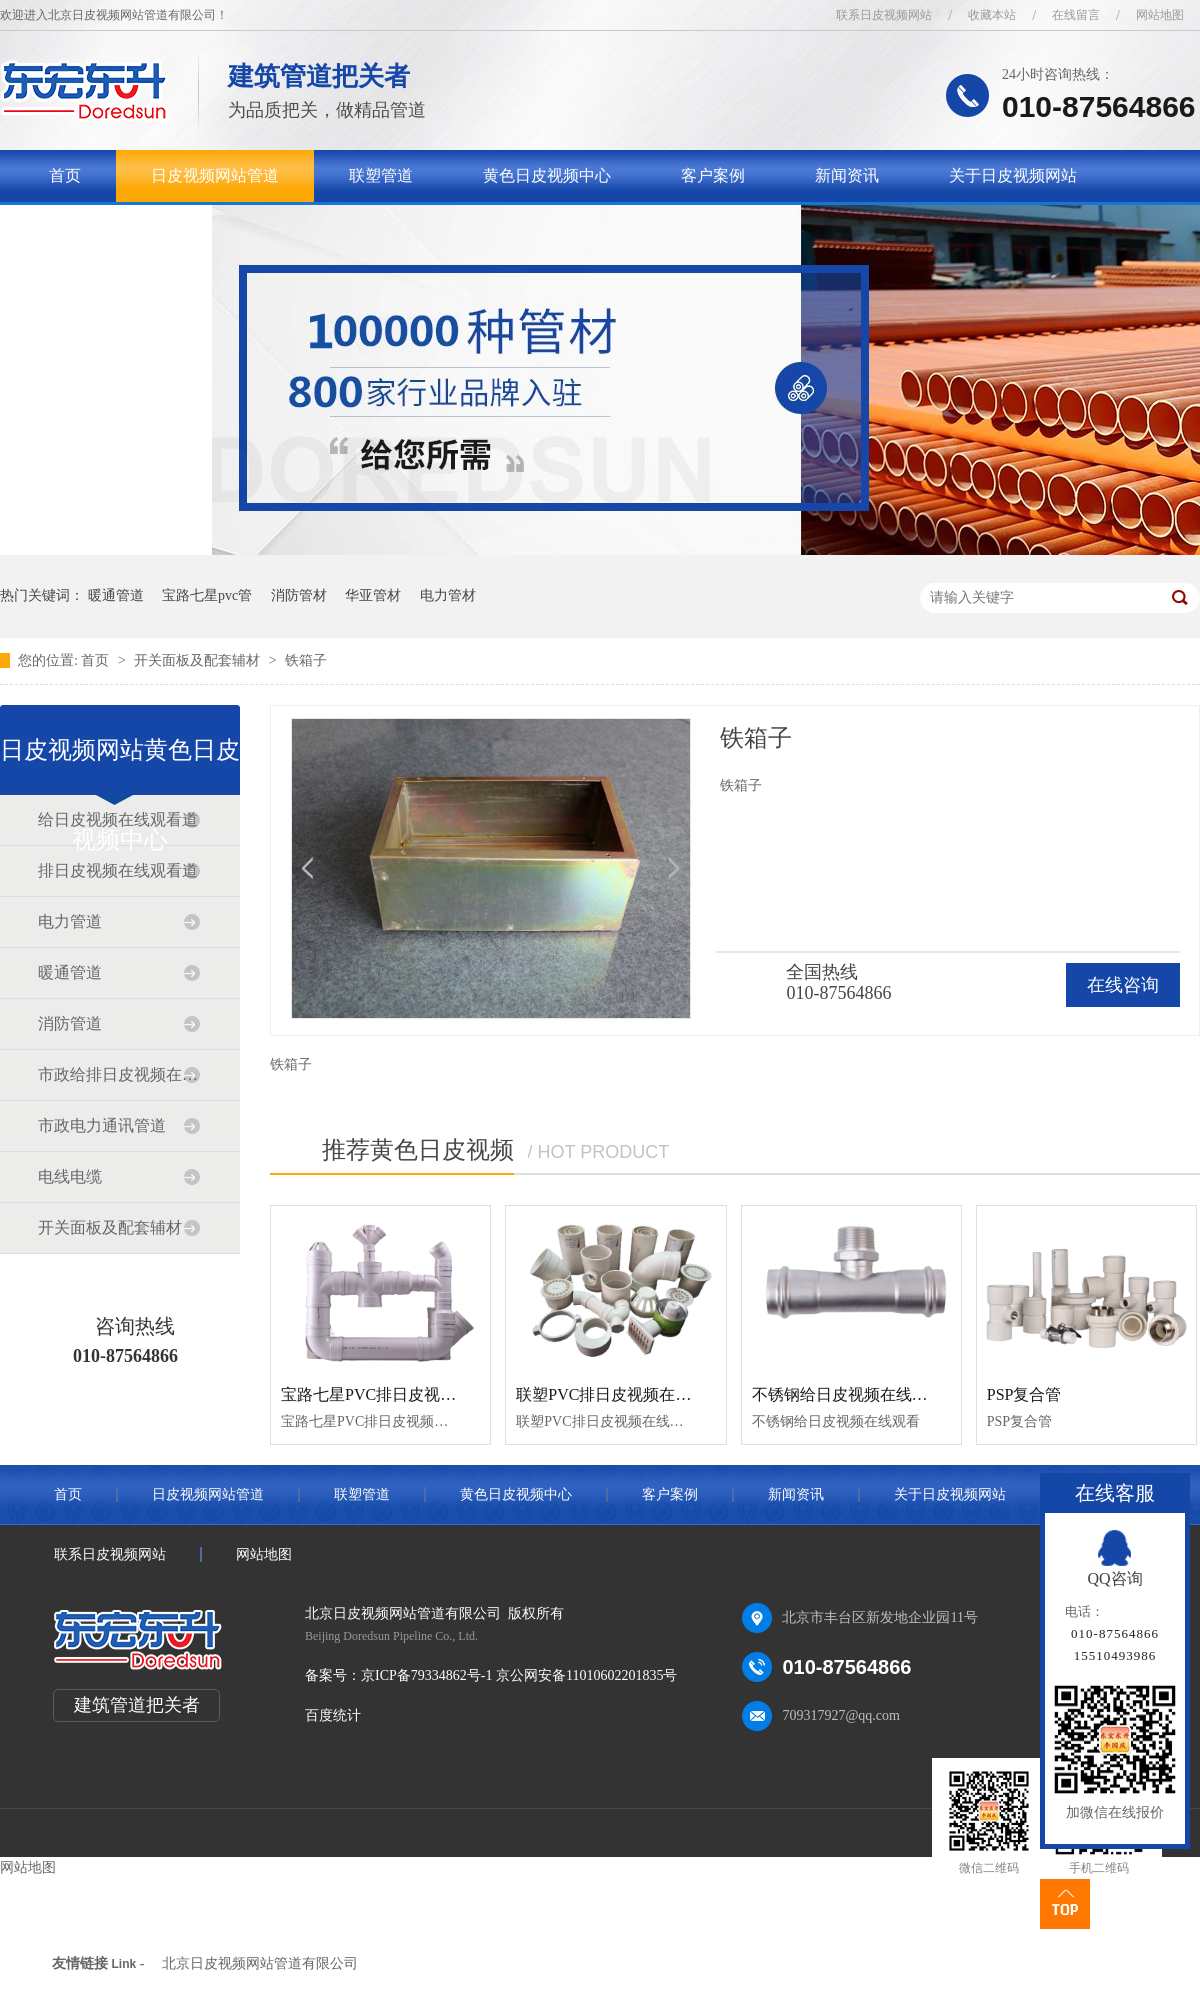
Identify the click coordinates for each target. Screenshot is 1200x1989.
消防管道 (70, 1023)
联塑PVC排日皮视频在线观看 (619, 1394)
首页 (65, 175)
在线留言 (1076, 15)
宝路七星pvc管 (207, 595)
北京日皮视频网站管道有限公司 (260, 1963)
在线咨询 (1123, 985)
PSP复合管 (1024, 1394)
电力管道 (70, 921)
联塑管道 (381, 175)
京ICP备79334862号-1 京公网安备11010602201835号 (519, 1675)
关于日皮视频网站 (1013, 175)
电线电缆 (70, 1176)
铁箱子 (306, 660)
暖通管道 (116, 595)
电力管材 (448, 595)
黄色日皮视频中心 (547, 175)
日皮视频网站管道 (215, 175)
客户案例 (713, 175)
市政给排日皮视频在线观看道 (119, 1074)
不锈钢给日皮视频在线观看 (848, 1394)
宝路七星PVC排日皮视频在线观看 (400, 1394)
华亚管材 (373, 595)
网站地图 (1160, 15)
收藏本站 (992, 15)
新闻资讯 (847, 175)
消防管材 (299, 595)
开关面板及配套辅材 (199, 660)
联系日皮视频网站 (884, 15)
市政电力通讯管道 (102, 1125)
